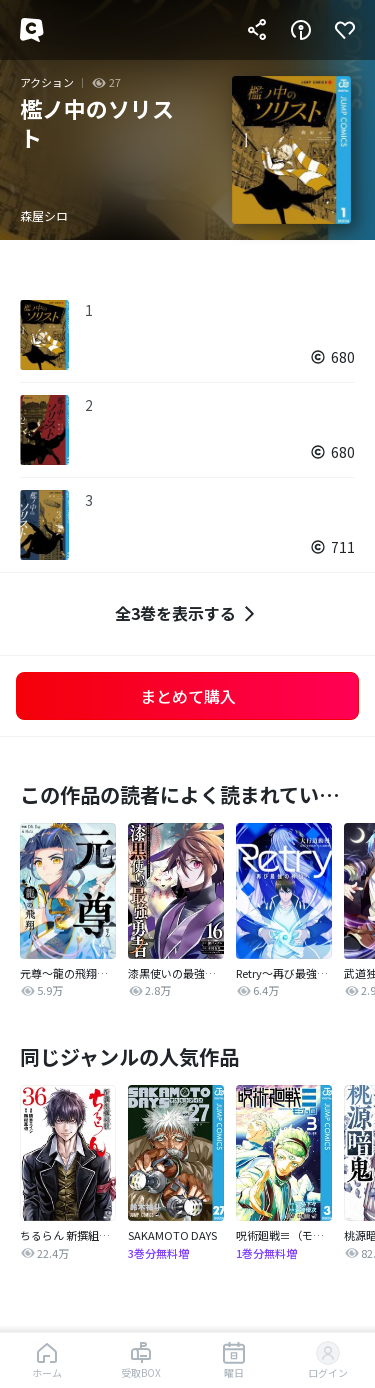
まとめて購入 (188, 696)
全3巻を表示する (187, 613)
